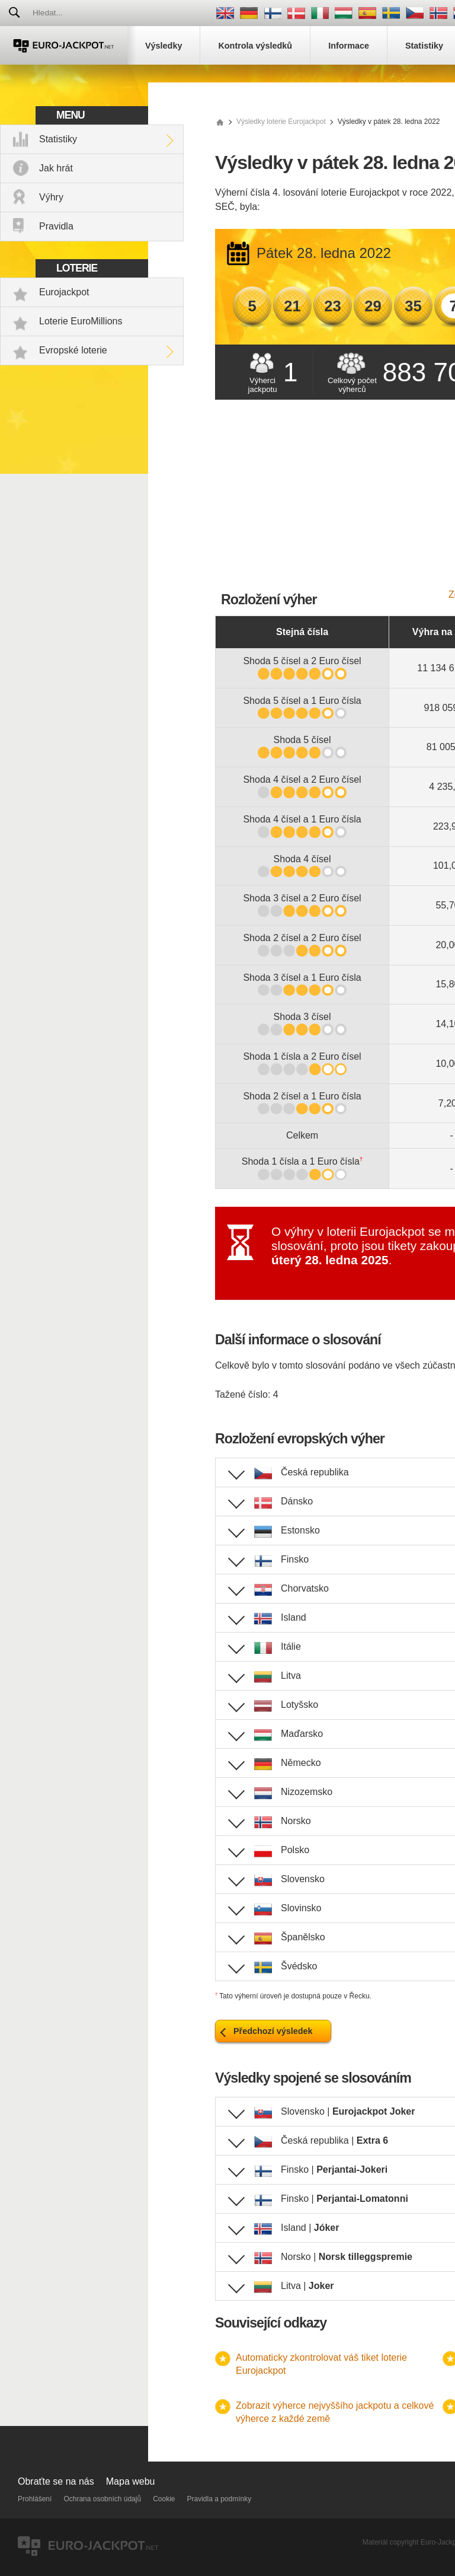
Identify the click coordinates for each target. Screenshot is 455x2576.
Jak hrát (56, 168)
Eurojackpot (64, 292)
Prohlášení (35, 2499)
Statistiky (58, 139)
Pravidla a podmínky (219, 2499)
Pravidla (56, 226)
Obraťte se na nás (56, 2481)
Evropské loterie (73, 350)
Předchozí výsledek (273, 2031)
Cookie (164, 2499)
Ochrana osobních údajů (102, 2499)
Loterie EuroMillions (81, 321)
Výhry (51, 197)
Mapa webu (130, 2481)
